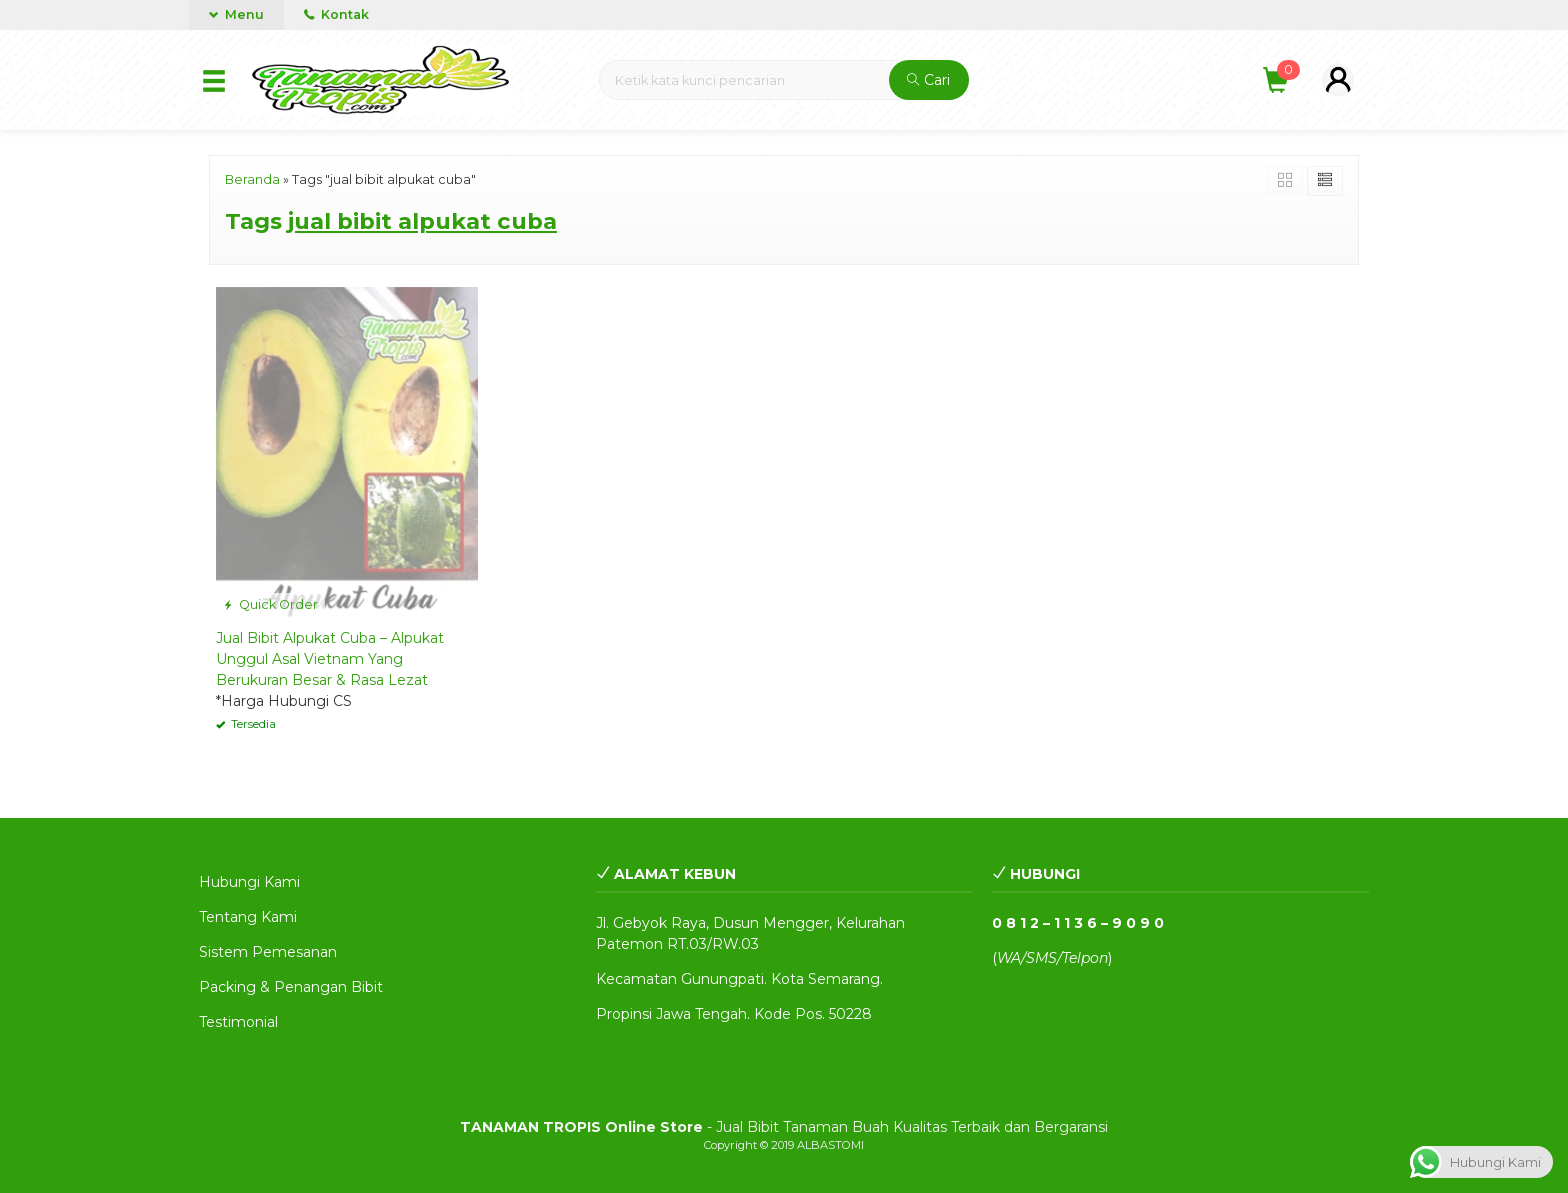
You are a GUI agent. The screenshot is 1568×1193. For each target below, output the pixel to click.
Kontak (336, 14)
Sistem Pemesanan (268, 952)
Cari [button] (928, 80)
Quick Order (270, 604)
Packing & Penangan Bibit (291, 987)
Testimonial (238, 1022)
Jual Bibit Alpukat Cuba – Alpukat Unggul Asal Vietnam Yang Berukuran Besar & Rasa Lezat (330, 659)
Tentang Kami (248, 917)
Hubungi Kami (249, 882)
